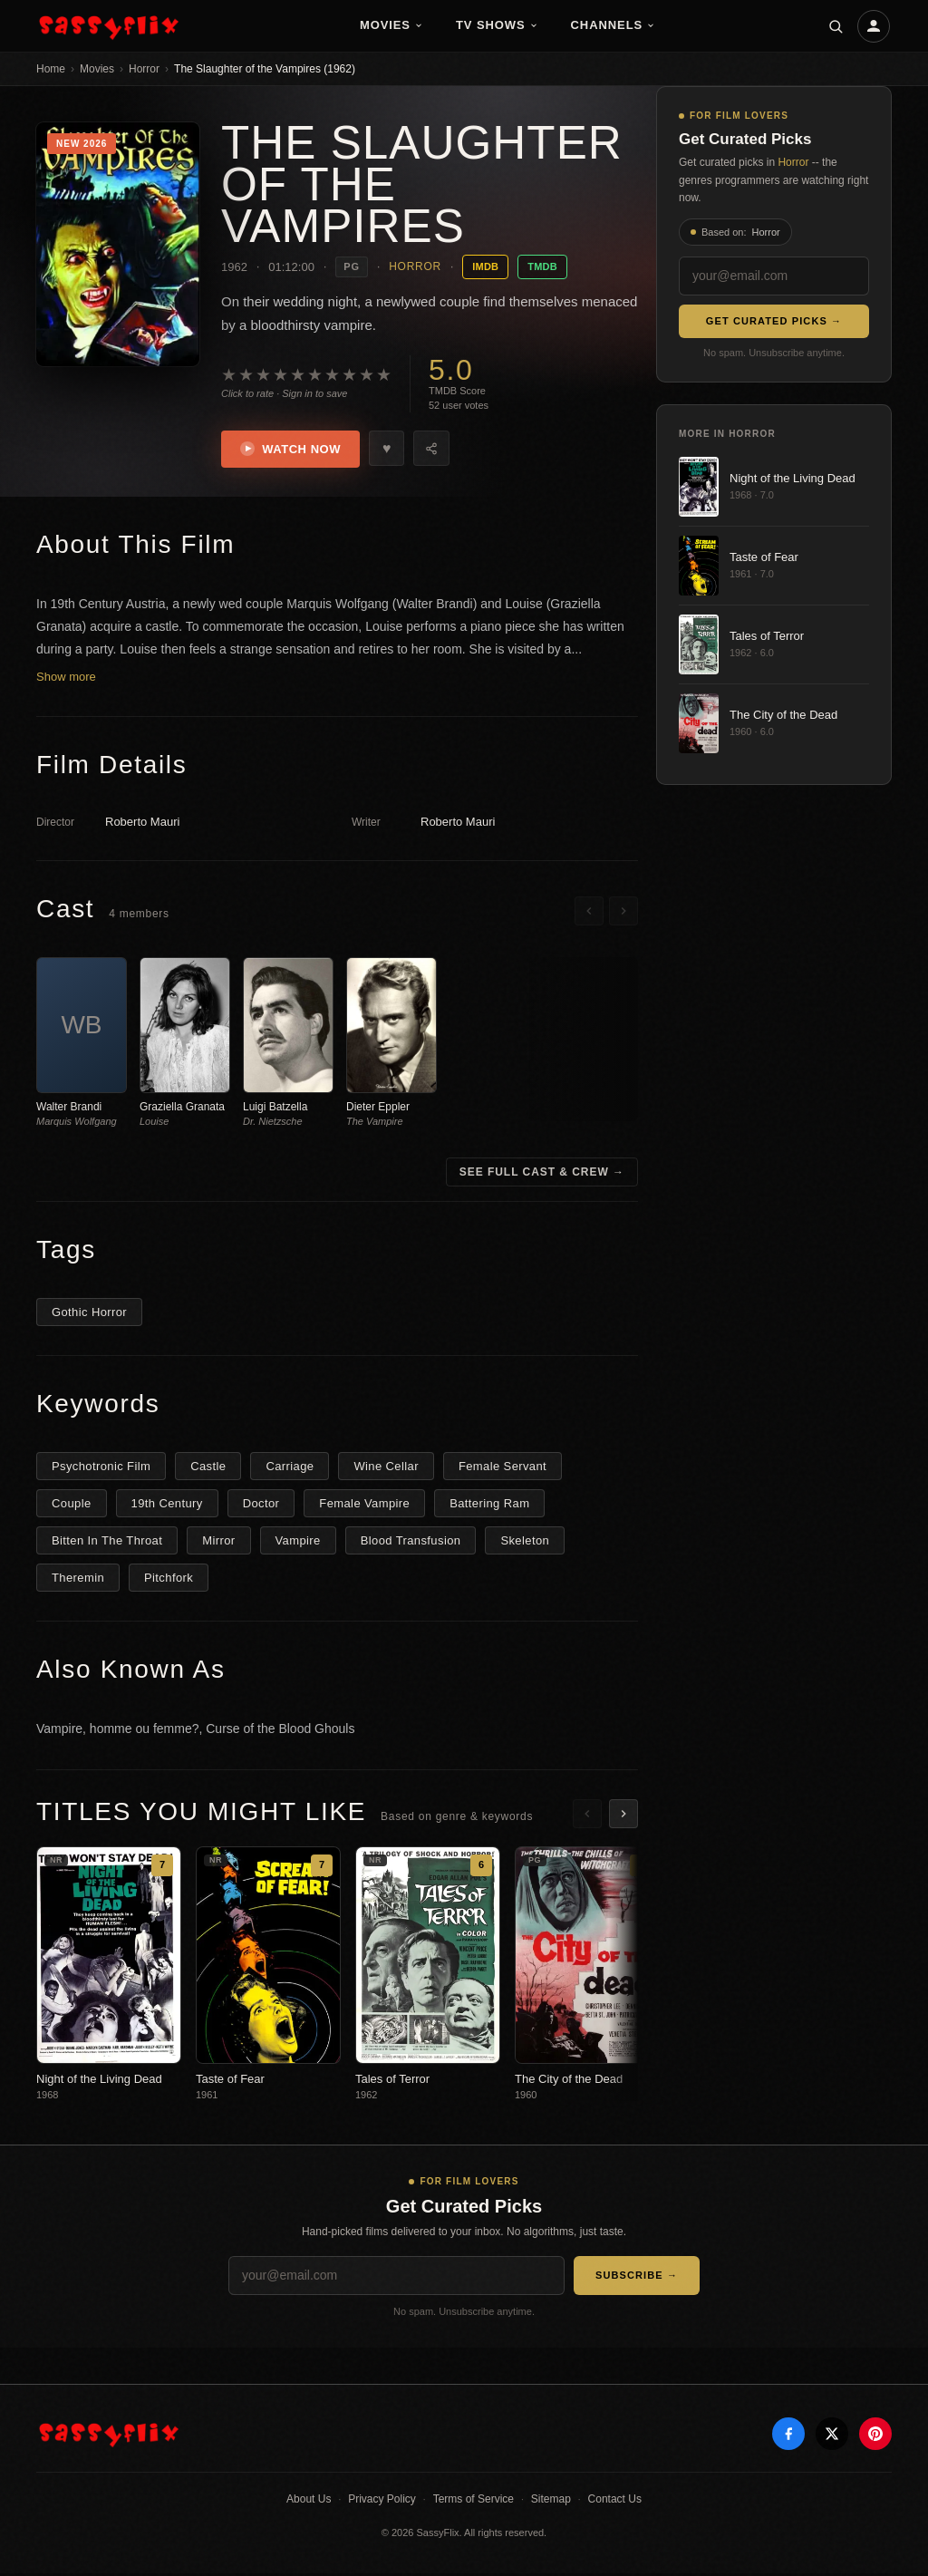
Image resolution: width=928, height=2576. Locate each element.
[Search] (835, 26)
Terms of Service (473, 2501)
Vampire (298, 1542)
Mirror (218, 1542)
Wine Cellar (385, 1468)
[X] (832, 2436)
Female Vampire (364, 1505)
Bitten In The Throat (107, 1542)
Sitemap (551, 2501)
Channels (613, 25)
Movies (391, 25)
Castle (208, 1468)
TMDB (542, 266)
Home (50, 69)
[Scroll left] (589, 913)
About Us (308, 2501)
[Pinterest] (875, 2436)
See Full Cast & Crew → (541, 1173)
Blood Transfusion (411, 1542)
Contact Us (615, 2501)
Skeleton (524, 1542)
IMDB (485, 266)
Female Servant (502, 1468)
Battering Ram (489, 1505)
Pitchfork (168, 1579)
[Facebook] (788, 2436)
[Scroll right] (623, 913)
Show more (66, 679)
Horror (144, 69)
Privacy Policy (382, 2501)
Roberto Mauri (142, 824)
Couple (72, 1505)
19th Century (167, 1505)
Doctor (261, 1505)
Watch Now (293, 450)
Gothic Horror (89, 1314)
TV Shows (497, 25)
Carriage (290, 1468)
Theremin (78, 1579)
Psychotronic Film (101, 1468)
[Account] (874, 26)
